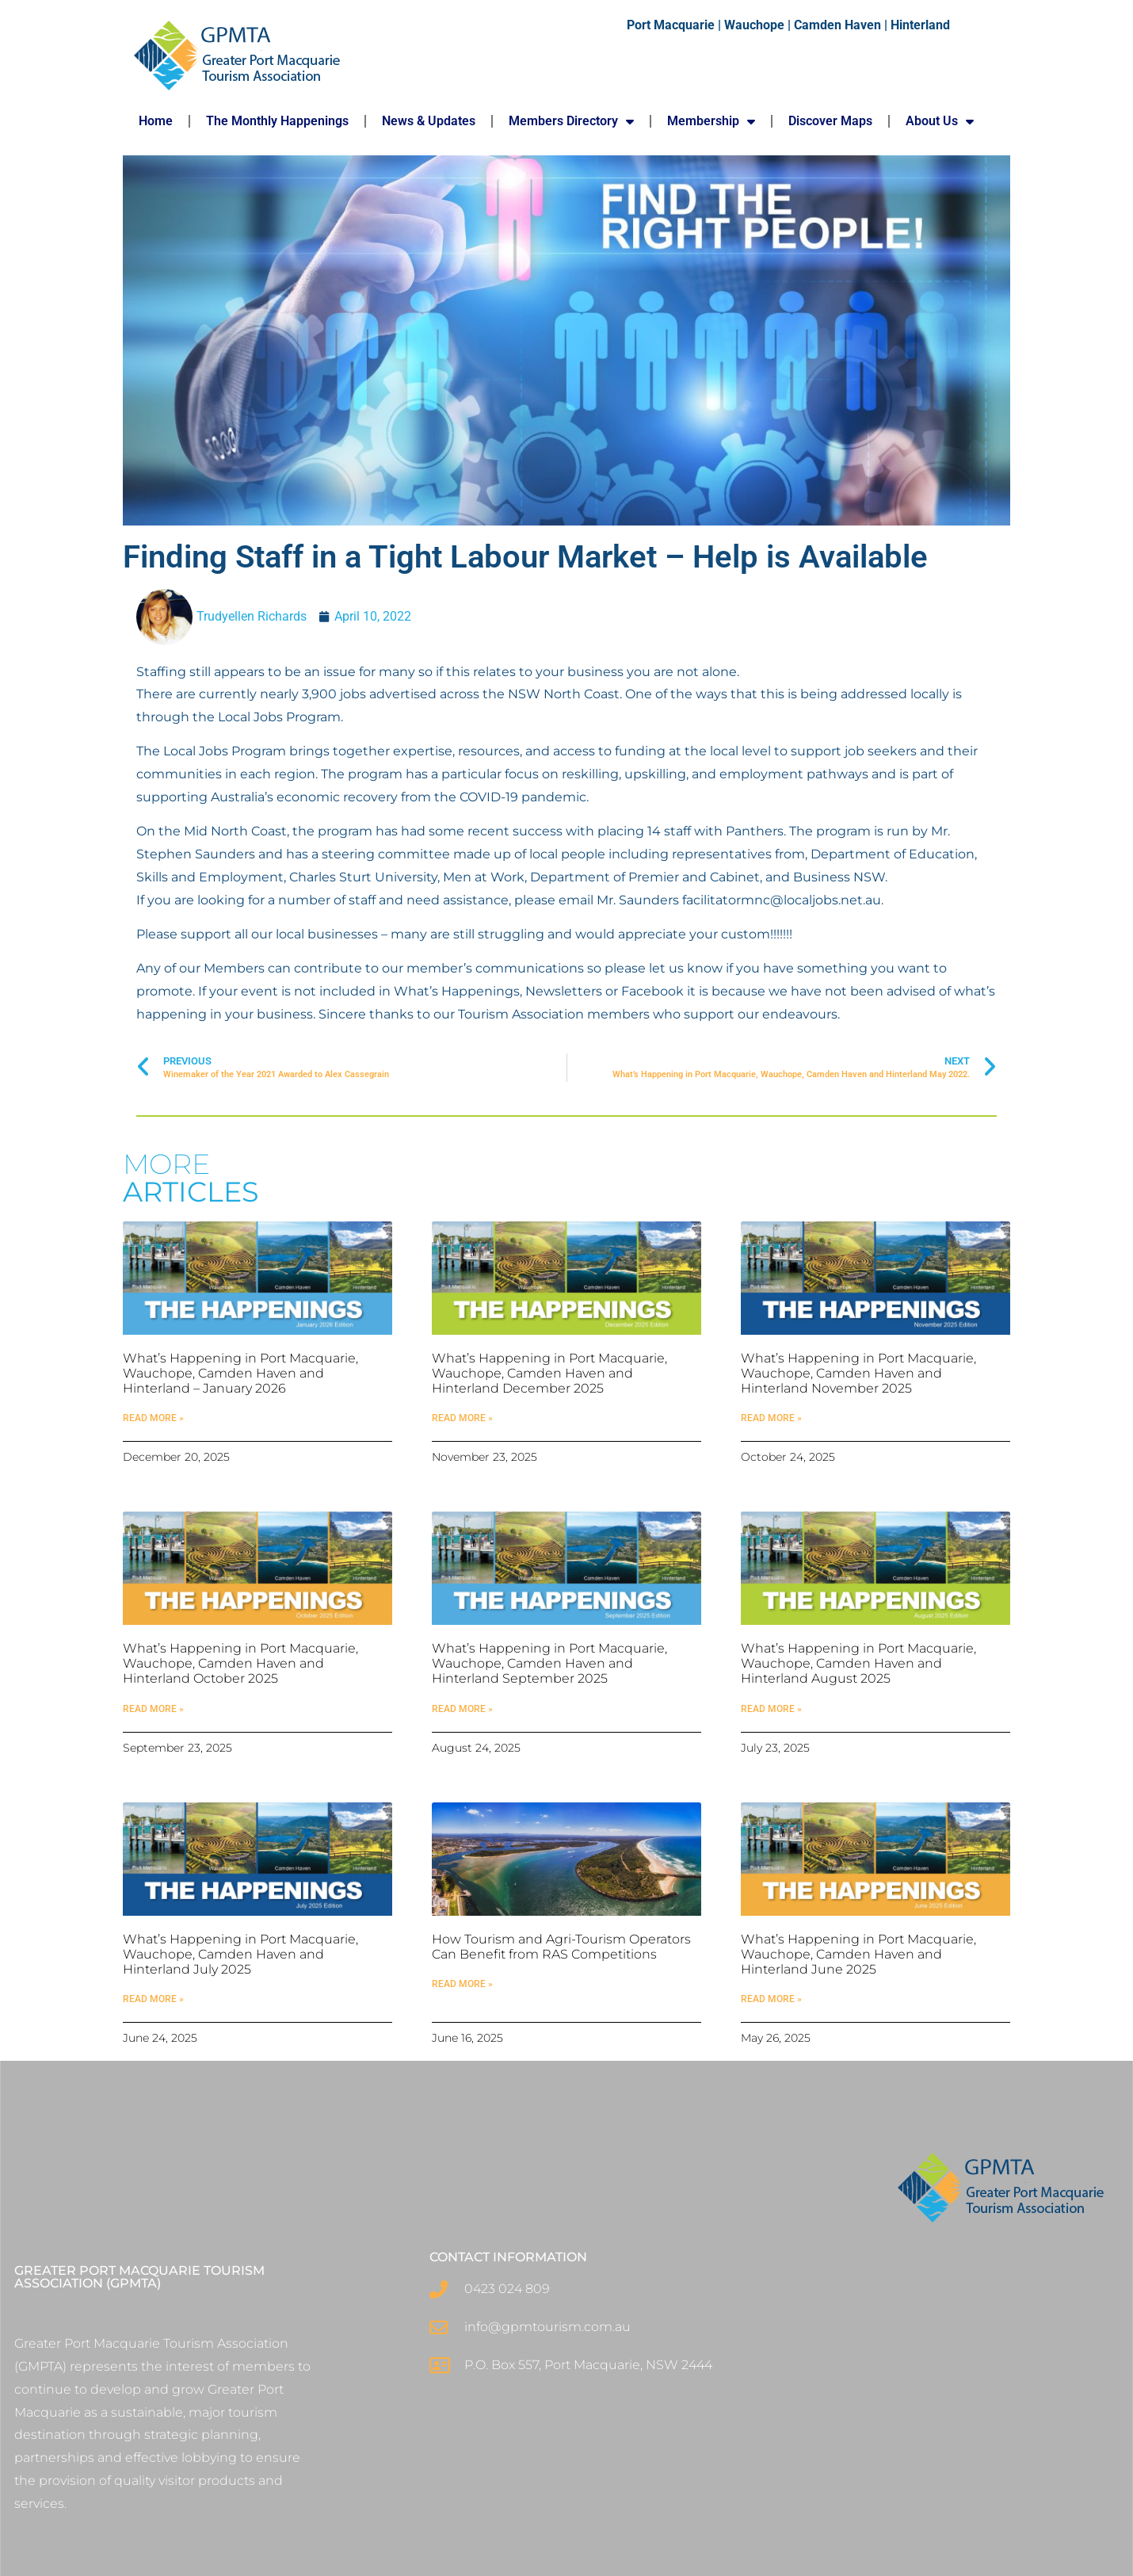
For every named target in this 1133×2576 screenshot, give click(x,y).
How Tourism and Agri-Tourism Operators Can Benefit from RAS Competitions (561, 1947)
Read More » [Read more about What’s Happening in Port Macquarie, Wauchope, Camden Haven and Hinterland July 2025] (153, 1999)
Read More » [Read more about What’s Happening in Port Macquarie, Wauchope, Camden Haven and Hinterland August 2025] (771, 1708)
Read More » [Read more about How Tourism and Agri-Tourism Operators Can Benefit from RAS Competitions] (462, 1983)
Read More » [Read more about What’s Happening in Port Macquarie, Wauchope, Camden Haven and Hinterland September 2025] (462, 1708)
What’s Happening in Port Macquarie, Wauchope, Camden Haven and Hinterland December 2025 (549, 1373)
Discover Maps (830, 120)
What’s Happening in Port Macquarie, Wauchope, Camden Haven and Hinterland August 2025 (858, 1663)
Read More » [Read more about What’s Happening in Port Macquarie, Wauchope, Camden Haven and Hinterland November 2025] (771, 1418)
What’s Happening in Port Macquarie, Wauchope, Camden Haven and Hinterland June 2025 (858, 1954)
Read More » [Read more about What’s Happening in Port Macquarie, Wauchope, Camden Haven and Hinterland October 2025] (153, 1708)
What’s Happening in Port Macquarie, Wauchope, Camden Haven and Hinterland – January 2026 (240, 1373)
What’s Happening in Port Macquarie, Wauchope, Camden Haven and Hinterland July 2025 (240, 1954)
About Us (940, 121)
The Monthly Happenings (277, 120)
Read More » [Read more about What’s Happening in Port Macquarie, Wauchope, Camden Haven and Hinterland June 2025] (771, 1999)
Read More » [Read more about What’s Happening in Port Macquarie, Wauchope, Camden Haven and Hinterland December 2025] (462, 1418)
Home (156, 120)
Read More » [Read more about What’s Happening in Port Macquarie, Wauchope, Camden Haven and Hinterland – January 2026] (153, 1418)
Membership (711, 121)
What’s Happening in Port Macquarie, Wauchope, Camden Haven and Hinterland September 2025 (549, 1663)
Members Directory (571, 121)
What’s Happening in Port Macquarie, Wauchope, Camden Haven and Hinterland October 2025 (240, 1663)
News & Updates (428, 120)
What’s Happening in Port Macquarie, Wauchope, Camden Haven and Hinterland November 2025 (858, 1373)
